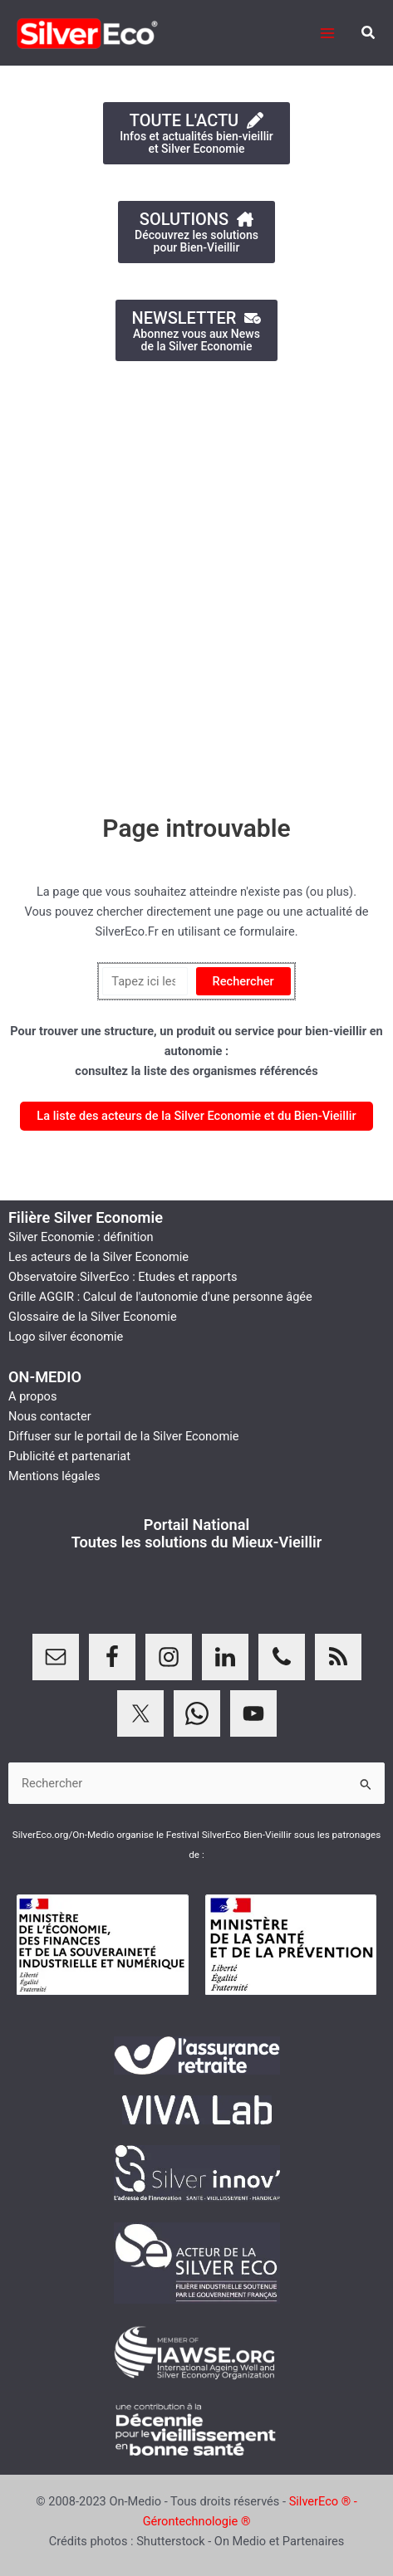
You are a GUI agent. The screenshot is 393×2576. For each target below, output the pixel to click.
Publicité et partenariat (69, 1456)
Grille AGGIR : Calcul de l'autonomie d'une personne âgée (160, 1296)
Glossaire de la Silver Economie (92, 1316)
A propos (32, 1396)
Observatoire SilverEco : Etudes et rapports (122, 1276)
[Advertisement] (196, 579)
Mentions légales (54, 1476)
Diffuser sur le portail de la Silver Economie (123, 1436)
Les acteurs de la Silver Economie (98, 1256)
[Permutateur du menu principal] (327, 33)
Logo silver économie (65, 1336)
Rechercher (243, 981)
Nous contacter (49, 1416)
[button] (368, 32)
